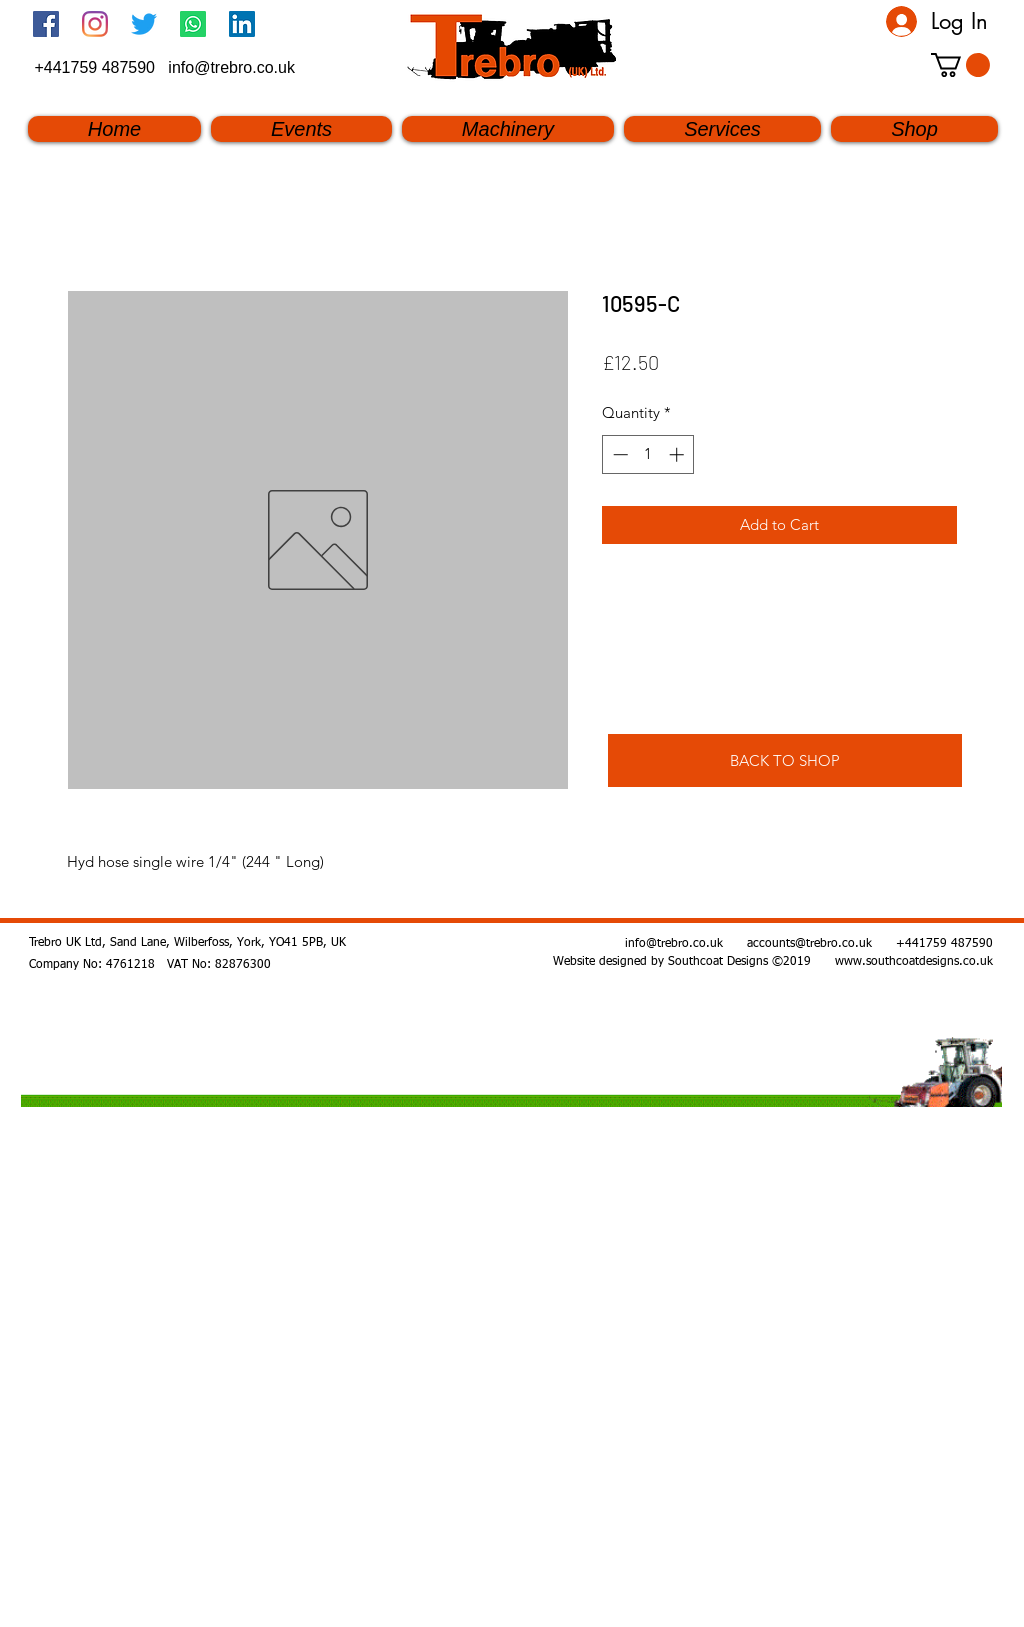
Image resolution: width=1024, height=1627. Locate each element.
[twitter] (144, 24)
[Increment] (678, 454)
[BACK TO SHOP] (785, 760)
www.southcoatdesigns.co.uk (914, 962)
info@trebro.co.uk (231, 67)
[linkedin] (242, 24)
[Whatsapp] (193, 24)
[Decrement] (618, 454)
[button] (960, 65)
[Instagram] (95, 24)
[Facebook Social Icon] (46, 24)
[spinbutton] (648, 454)
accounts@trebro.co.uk (809, 944)
